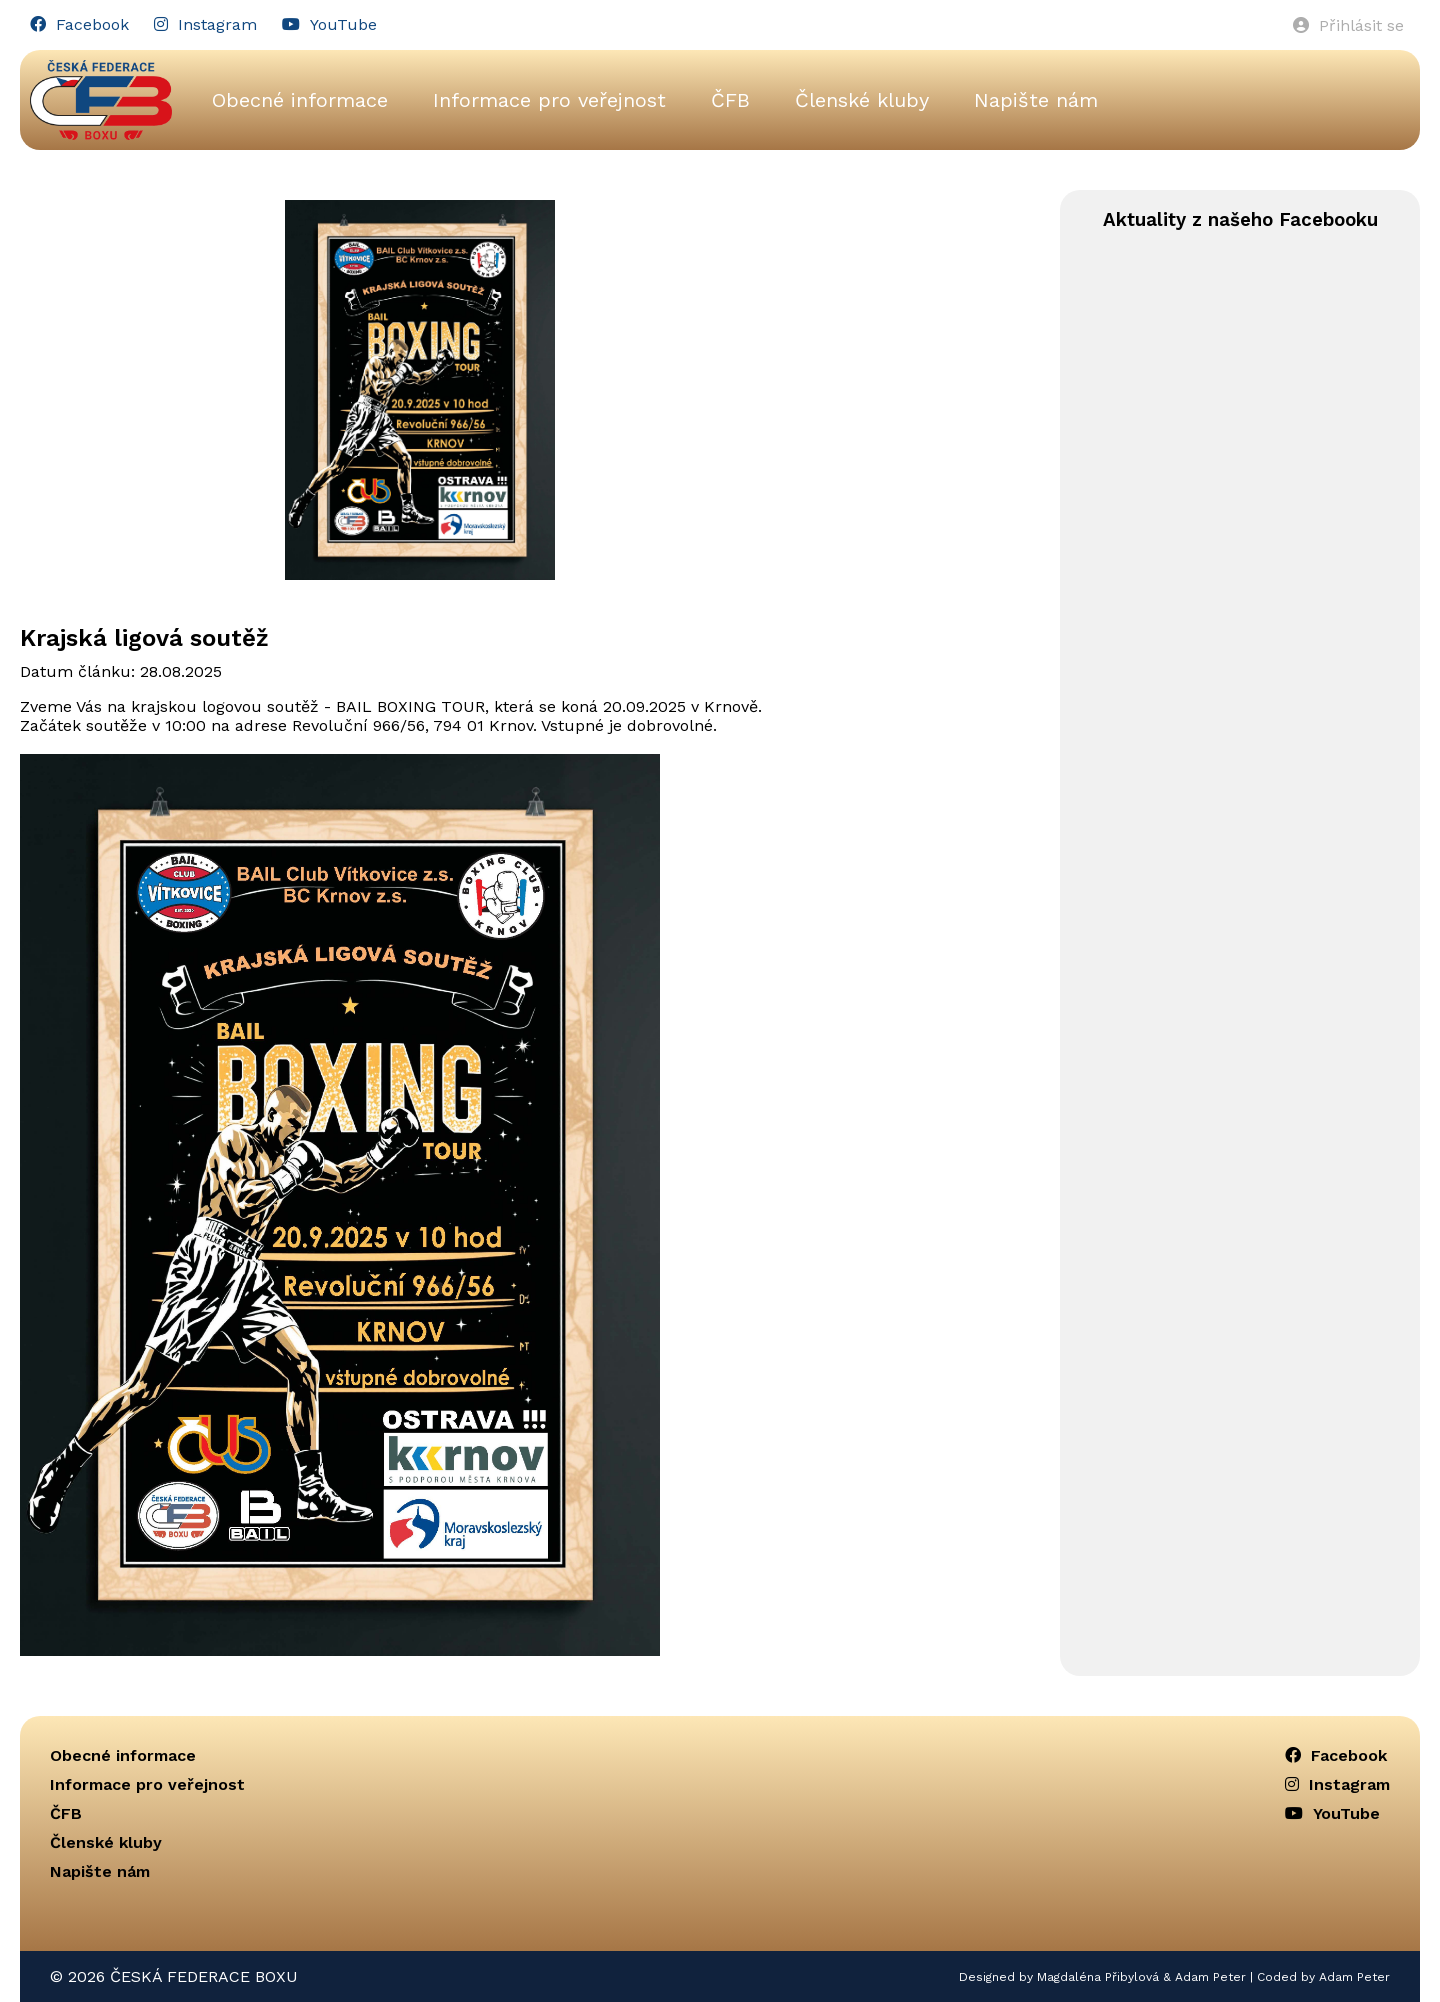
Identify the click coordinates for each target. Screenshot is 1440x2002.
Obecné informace (300, 100)
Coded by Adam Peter (1323, 1977)
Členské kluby (862, 100)
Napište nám (1036, 100)
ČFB (730, 100)
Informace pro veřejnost (549, 100)
